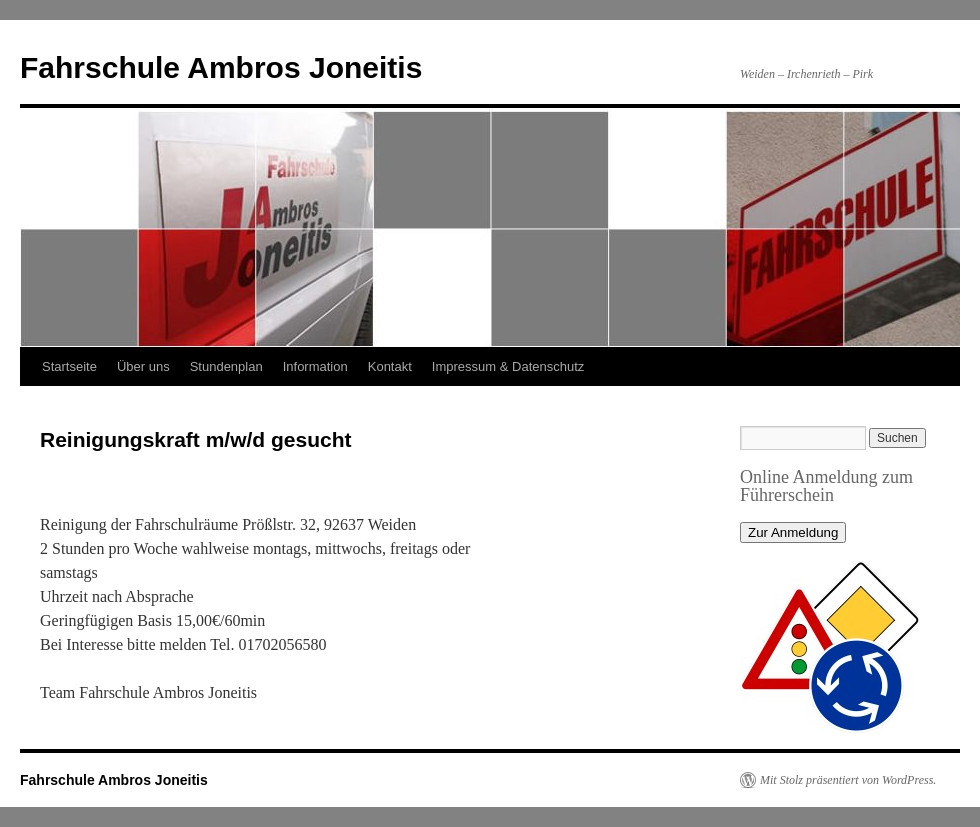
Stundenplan (226, 366)
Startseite (69, 366)
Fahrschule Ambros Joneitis (221, 67)
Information (315, 366)
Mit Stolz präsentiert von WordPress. (848, 780)
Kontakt (390, 366)
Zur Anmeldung (793, 532)
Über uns (143, 366)
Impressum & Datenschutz (508, 366)
